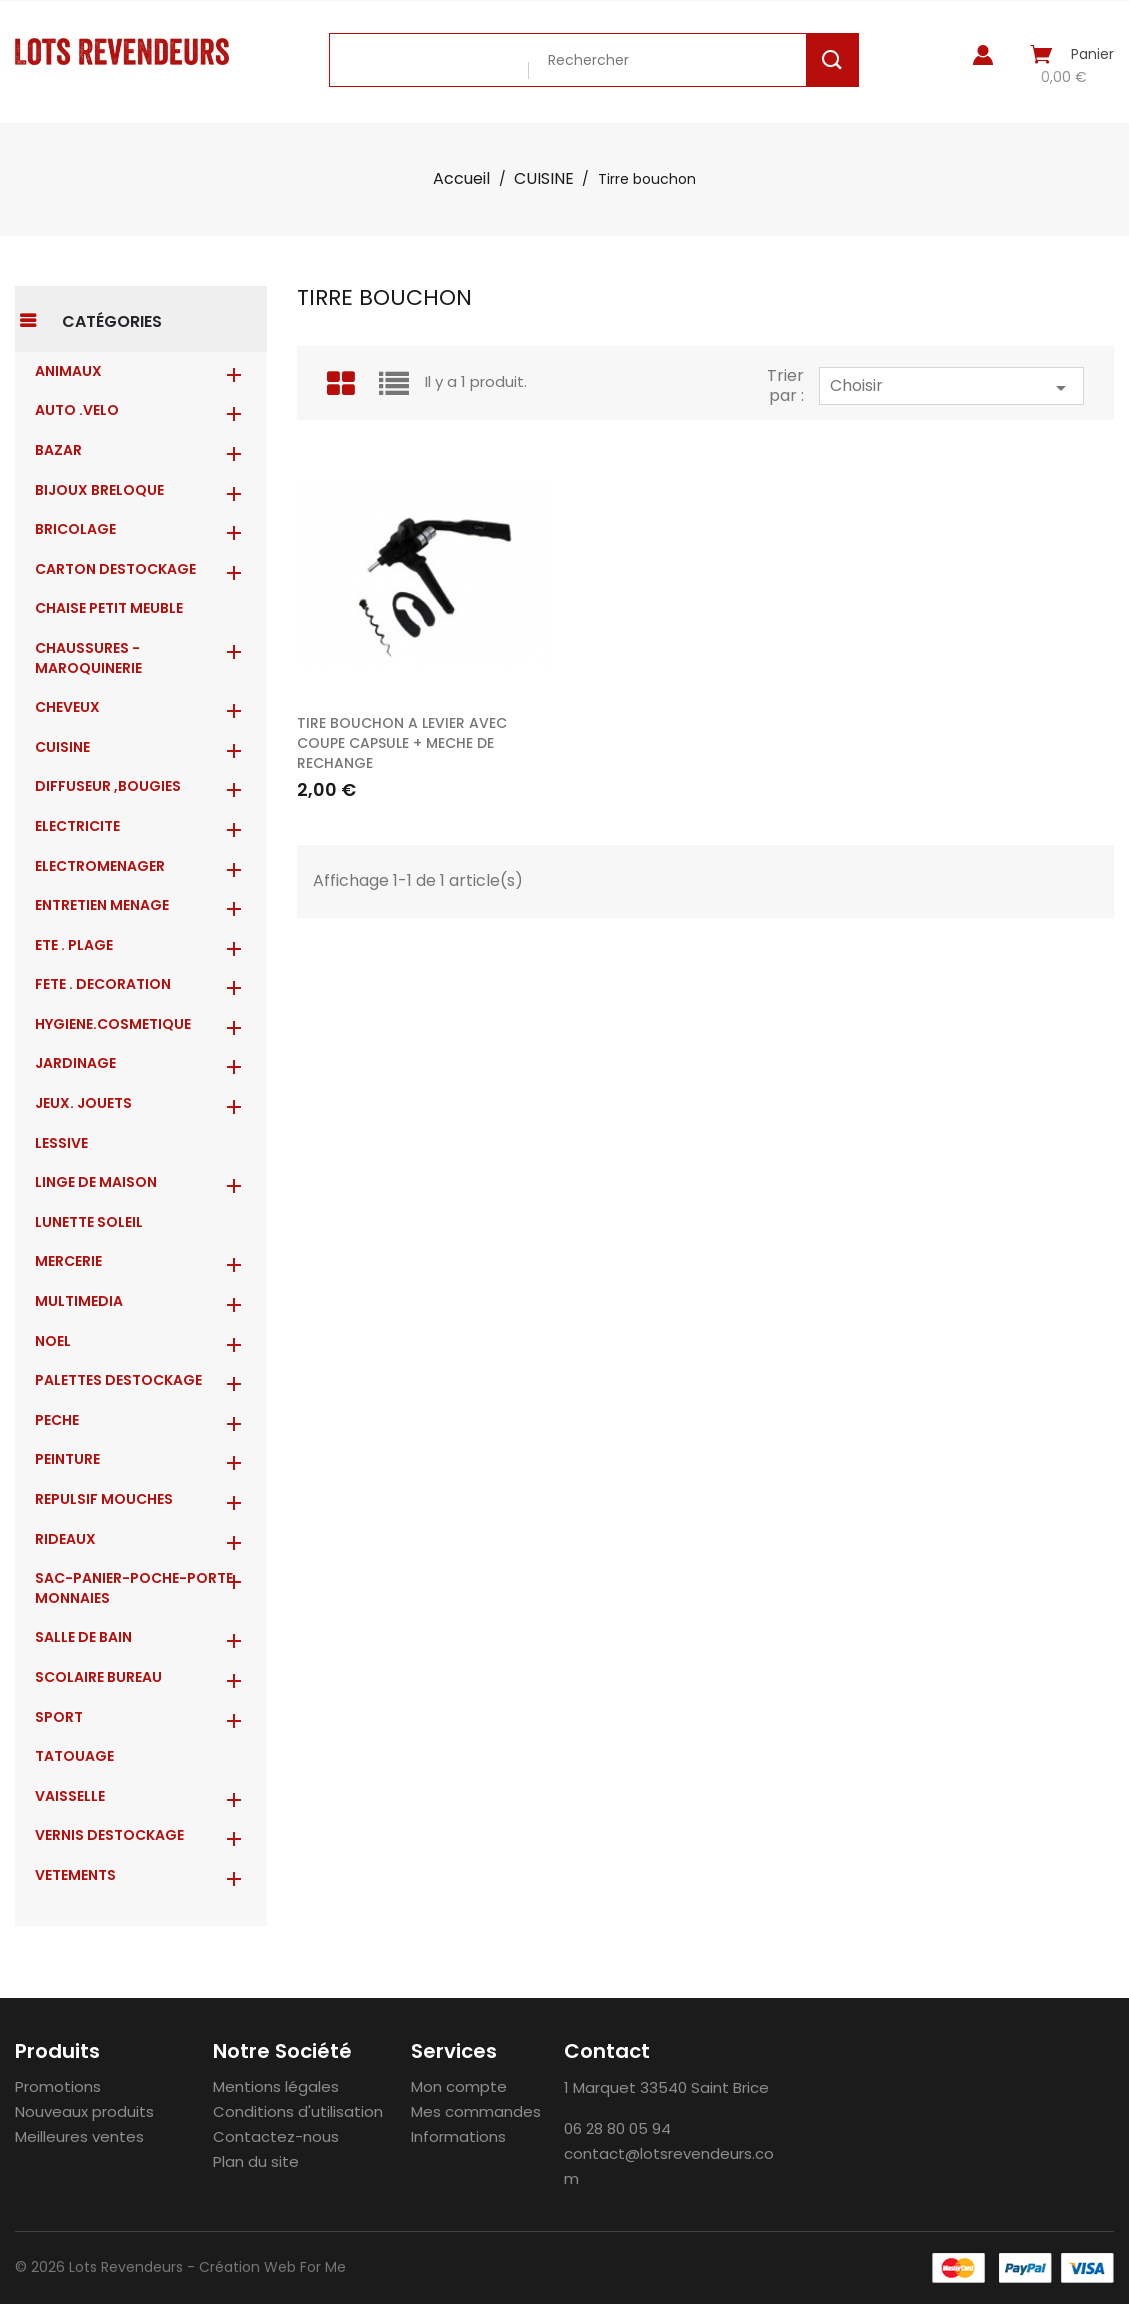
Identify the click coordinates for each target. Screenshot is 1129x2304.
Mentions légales (276, 2086)
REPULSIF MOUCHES (104, 1499)
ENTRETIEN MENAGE (102, 905)
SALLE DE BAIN (83, 1637)
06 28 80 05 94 (617, 2128)
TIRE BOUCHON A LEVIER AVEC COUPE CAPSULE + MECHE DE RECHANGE (402, 743)
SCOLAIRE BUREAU (98, 1677)
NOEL (53, 1341)
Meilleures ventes (79, 2136)
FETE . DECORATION (103, 984)
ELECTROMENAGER (100, 866)
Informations (458, 2136)
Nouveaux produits (84, 2111)
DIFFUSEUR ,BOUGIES (108, 786)
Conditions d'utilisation (298, 2111)
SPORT (59, 1717)
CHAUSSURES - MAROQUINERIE (88, 658)
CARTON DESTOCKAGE (115, 569)
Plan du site (256, 2161)
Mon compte (459, 2086)
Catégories (112, 321)
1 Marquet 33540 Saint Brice (666, 2087)
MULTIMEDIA (79, 1301)
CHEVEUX (67, 707)
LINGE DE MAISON (96, 1182)
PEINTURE (67, 1459)
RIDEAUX (65, 1539)
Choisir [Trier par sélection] (951, 387)
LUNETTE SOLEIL (89, 1222)
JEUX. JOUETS (83, 1103)
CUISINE (62, 747)
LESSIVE (61, 1143)
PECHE (57, 1420)
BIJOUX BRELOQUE (99, 490)
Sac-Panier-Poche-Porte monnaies (134, 1588)
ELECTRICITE (77, 826)
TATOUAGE (74, 1756)
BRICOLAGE (75, 529)
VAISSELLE (70, 1796)
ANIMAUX (68, 371)
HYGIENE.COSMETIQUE (113, 1024)
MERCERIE (68, 1261)
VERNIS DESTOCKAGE (109, 1835)
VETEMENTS (75, 1875)
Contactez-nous (276, 2136)
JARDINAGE (75, 1063)
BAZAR (58, 450)
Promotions (58, 2086)
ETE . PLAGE (74, 945)
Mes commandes (476, 2111)
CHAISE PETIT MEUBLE (109, 608)
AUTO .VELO (77, 410)
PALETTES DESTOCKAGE (118, 1380)
